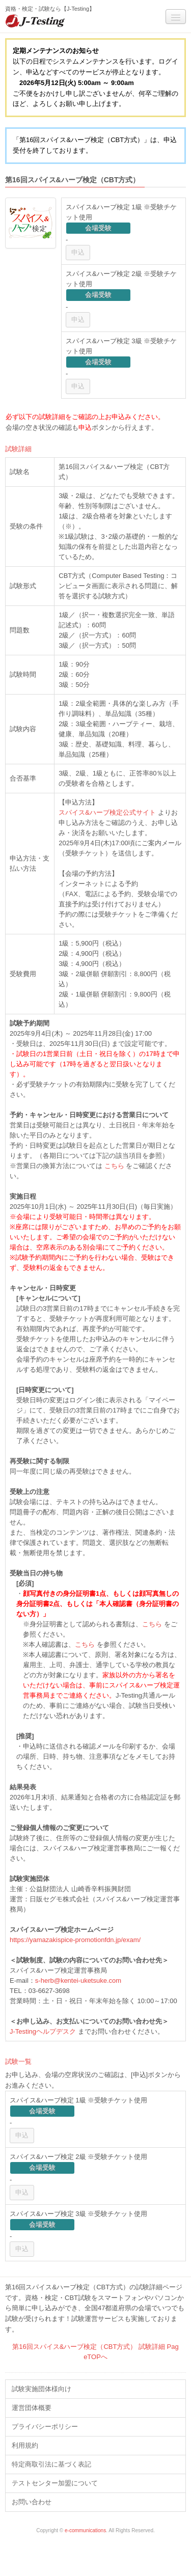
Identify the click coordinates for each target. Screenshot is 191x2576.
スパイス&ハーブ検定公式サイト (107, 812)
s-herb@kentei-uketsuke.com (78, 1980)
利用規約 (25, 2445)
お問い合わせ (31, 2502)
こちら (114, 1166)
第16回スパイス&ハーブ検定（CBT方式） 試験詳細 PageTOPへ (95, 2352)
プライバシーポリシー (45, 2426)
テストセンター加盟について (55, 2483)
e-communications (85, 2530)
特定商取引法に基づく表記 (51, 2464)
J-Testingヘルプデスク (43, 2031)
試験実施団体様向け (41, 2389)
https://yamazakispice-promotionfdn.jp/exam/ (75, 1940)
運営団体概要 (31, 2408)
